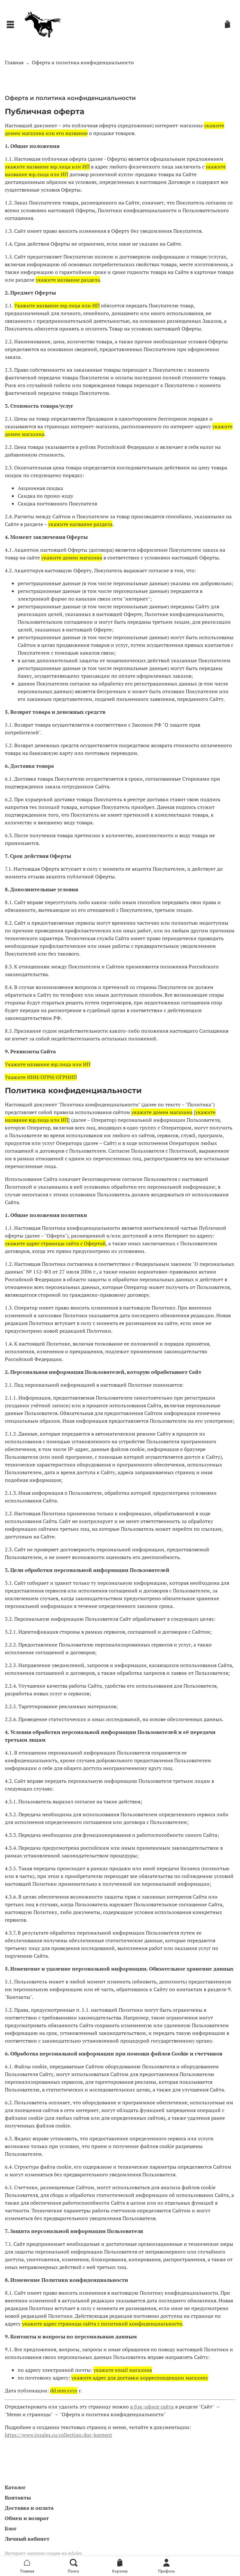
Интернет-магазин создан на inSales (43, 2553)
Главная (14, 62)
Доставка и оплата (29, 2507)
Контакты (18, 2497)
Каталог (15, 2487)
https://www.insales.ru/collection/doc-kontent (58, 2434)
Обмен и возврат (27, 2518)
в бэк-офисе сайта (152, 2406)
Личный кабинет (27, 2538)
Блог (10, 2528)
